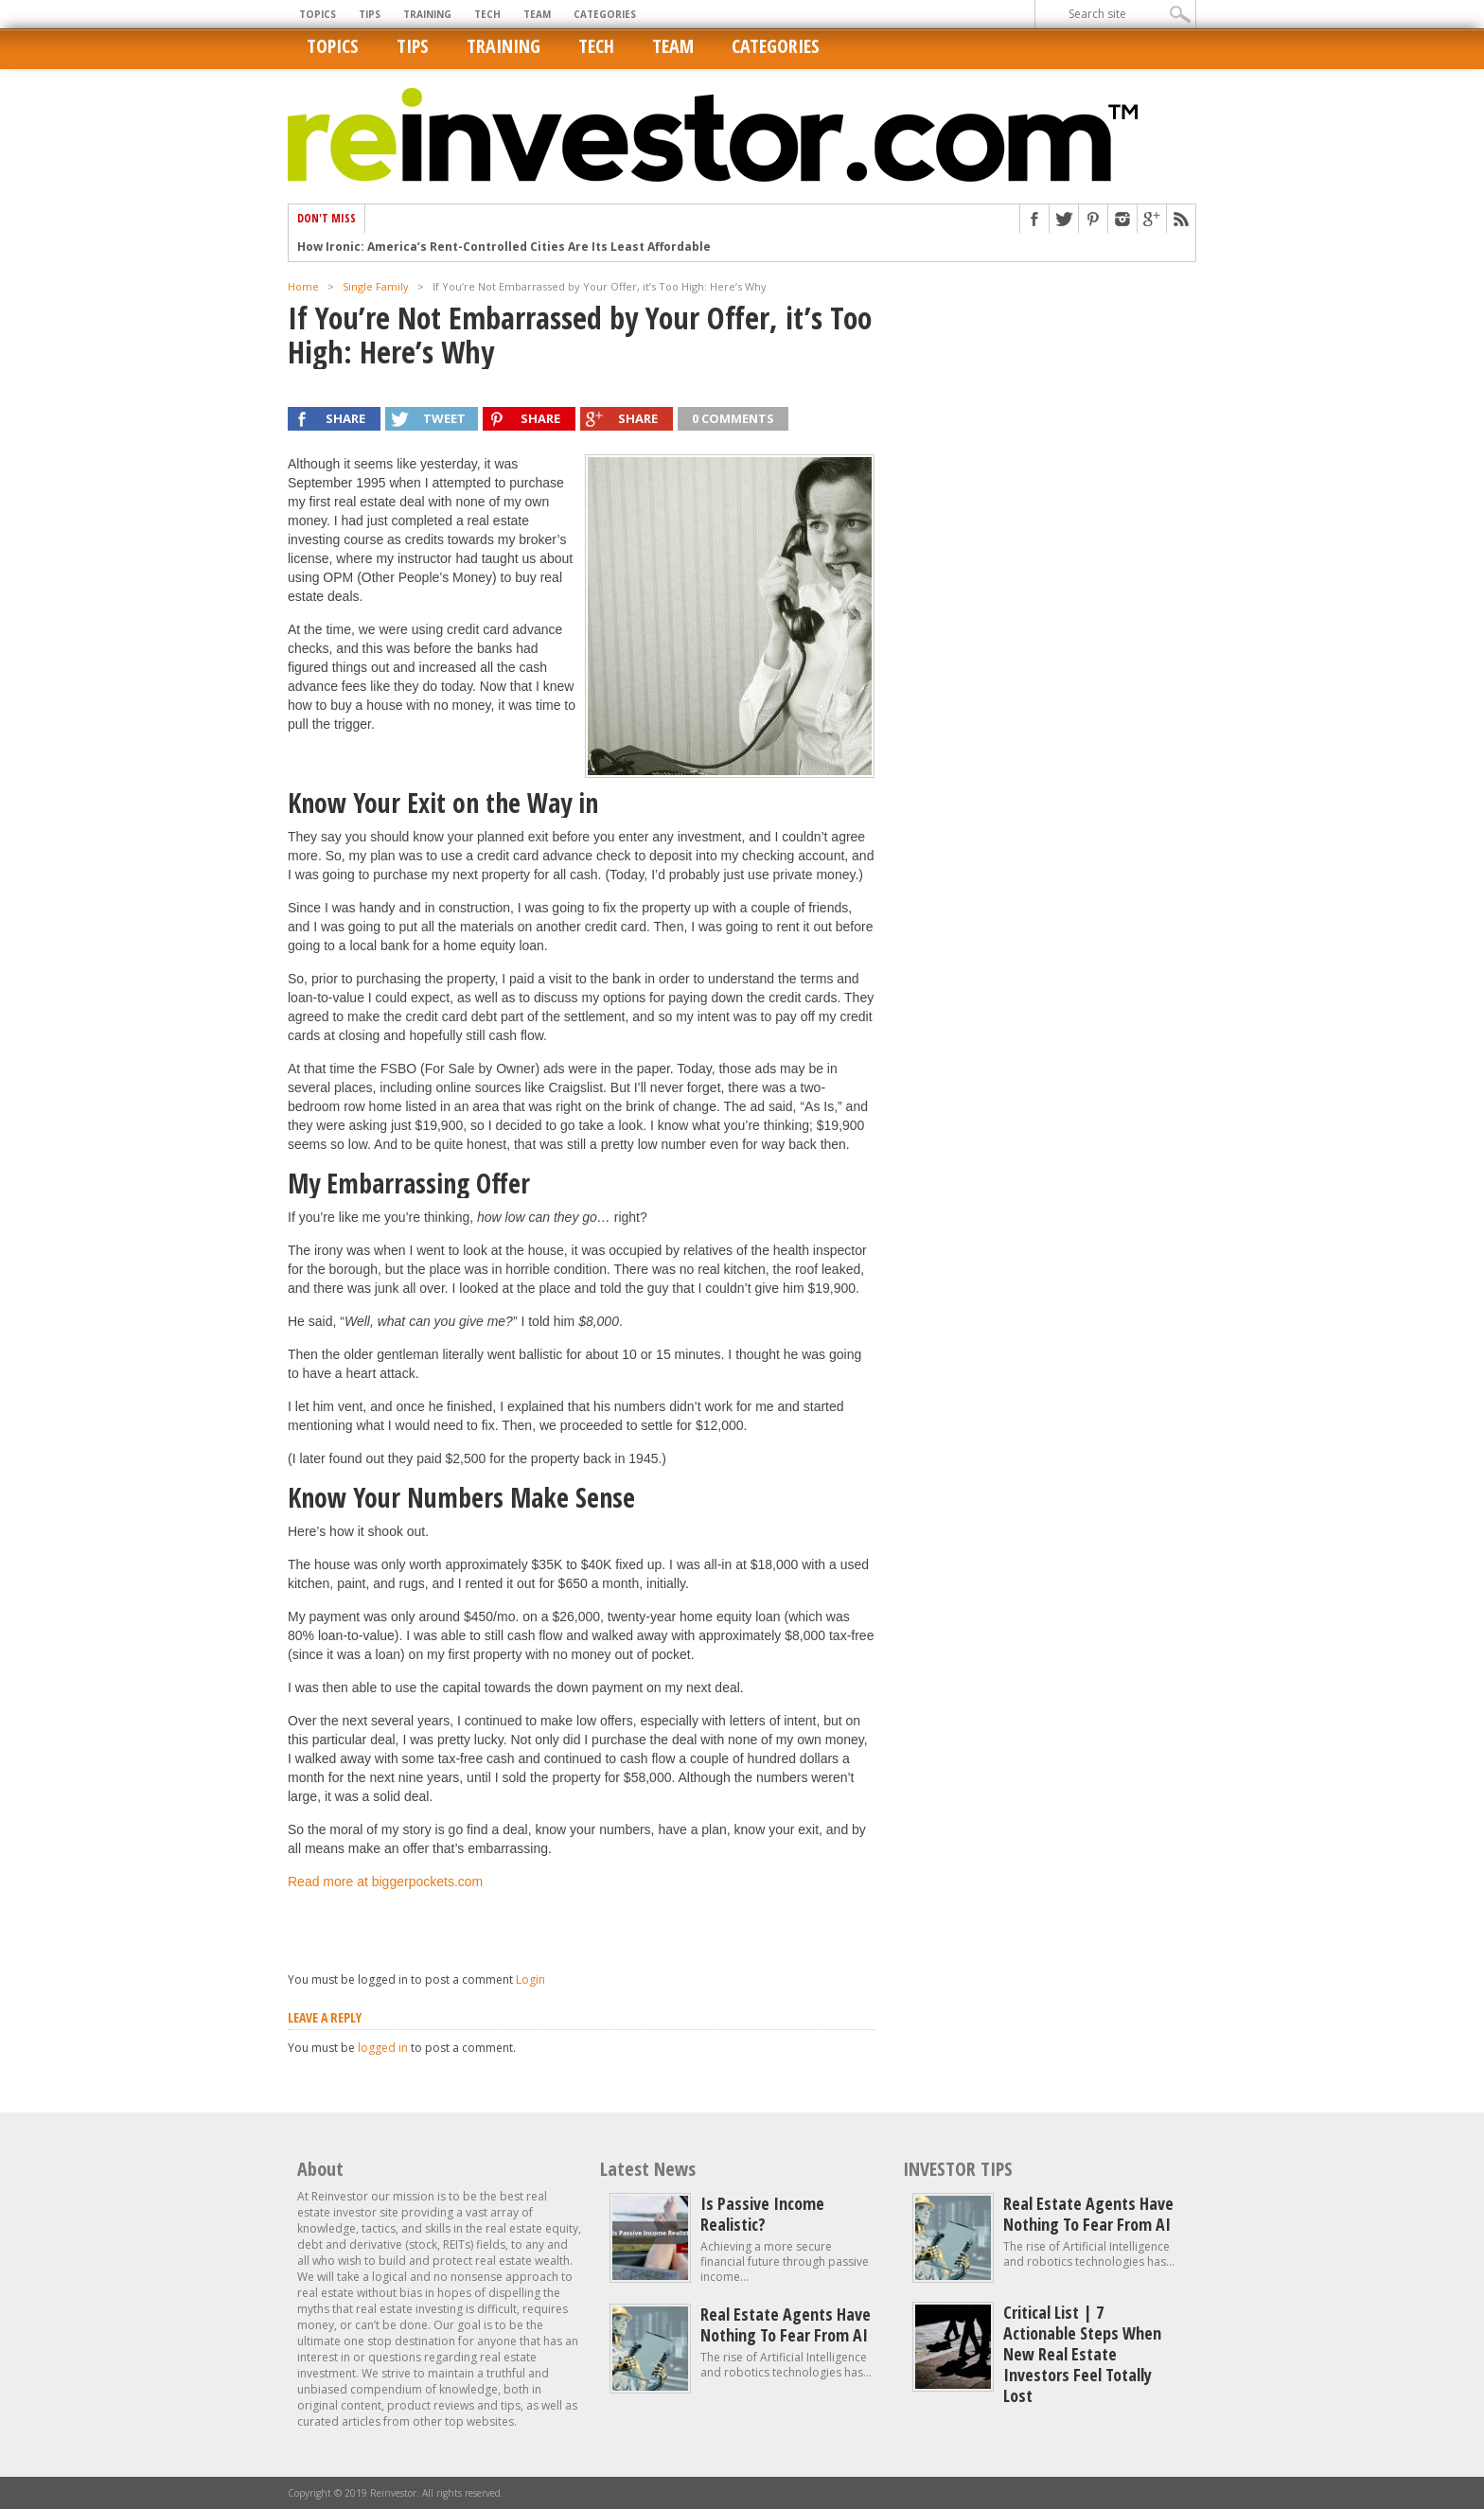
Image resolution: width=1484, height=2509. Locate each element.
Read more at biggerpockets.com (385, 1881)
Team (537, 14)
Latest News (648, 2169)
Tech (487, 14)
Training (427, 14)
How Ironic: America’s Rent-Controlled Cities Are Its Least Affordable (504, 247)
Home (303, 286)
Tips (369, 14)
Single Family (376, 286)
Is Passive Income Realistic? (762, 2214)
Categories (605, 14)
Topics (317, 14)
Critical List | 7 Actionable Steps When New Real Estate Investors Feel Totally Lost (1082, 2354)
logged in (383, 2048)
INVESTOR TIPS (958, 2169)
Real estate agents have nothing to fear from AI (785, 2324)
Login (530, 1979)
